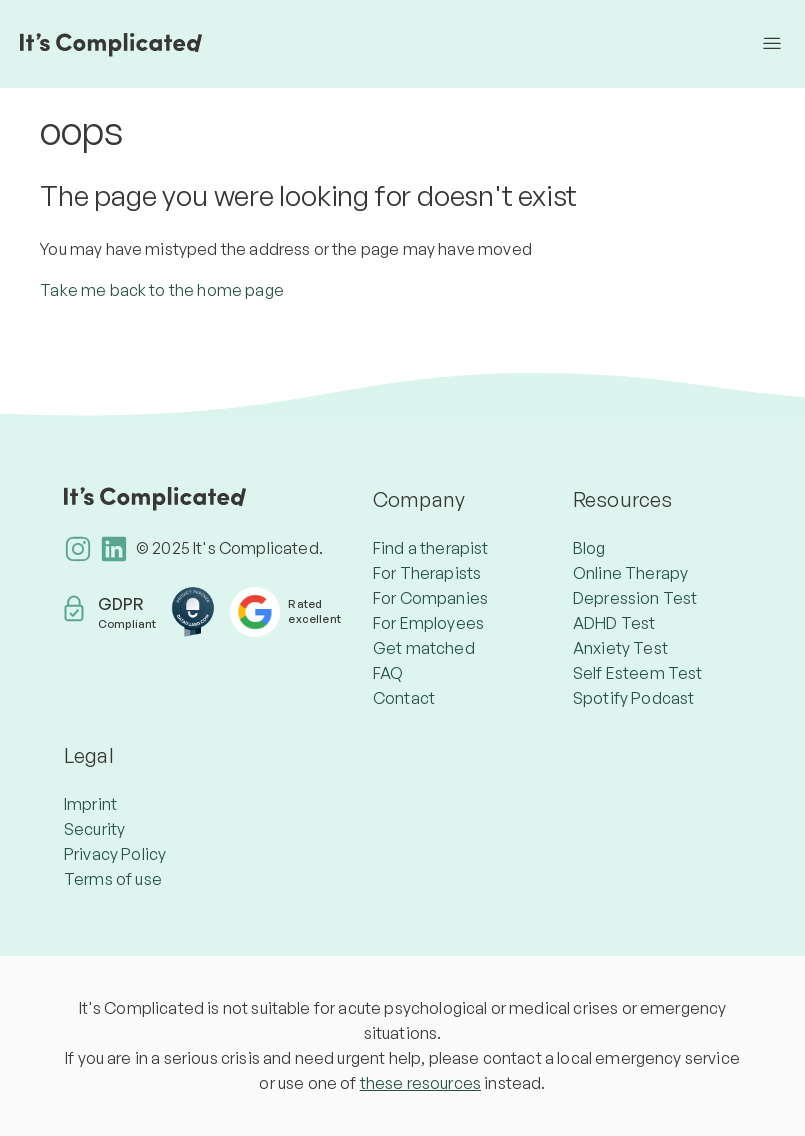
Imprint (90, 804)
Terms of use (113, 879)
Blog (589, 548)
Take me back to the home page (162, 290)
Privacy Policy (115, 854)
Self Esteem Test (638, 673)
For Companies (430, 598)
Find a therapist (431, 548)
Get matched (424, 648)
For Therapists (427, 573)
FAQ (388, 673)
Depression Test (635, 598)
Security (94, 829)
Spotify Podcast (633, 698)
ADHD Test (614, 623)
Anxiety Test (620, 648)
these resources (420, 1083)
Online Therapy (630, 573)
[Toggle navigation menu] (772, 44)
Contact (404, 698)
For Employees (428, 623)
